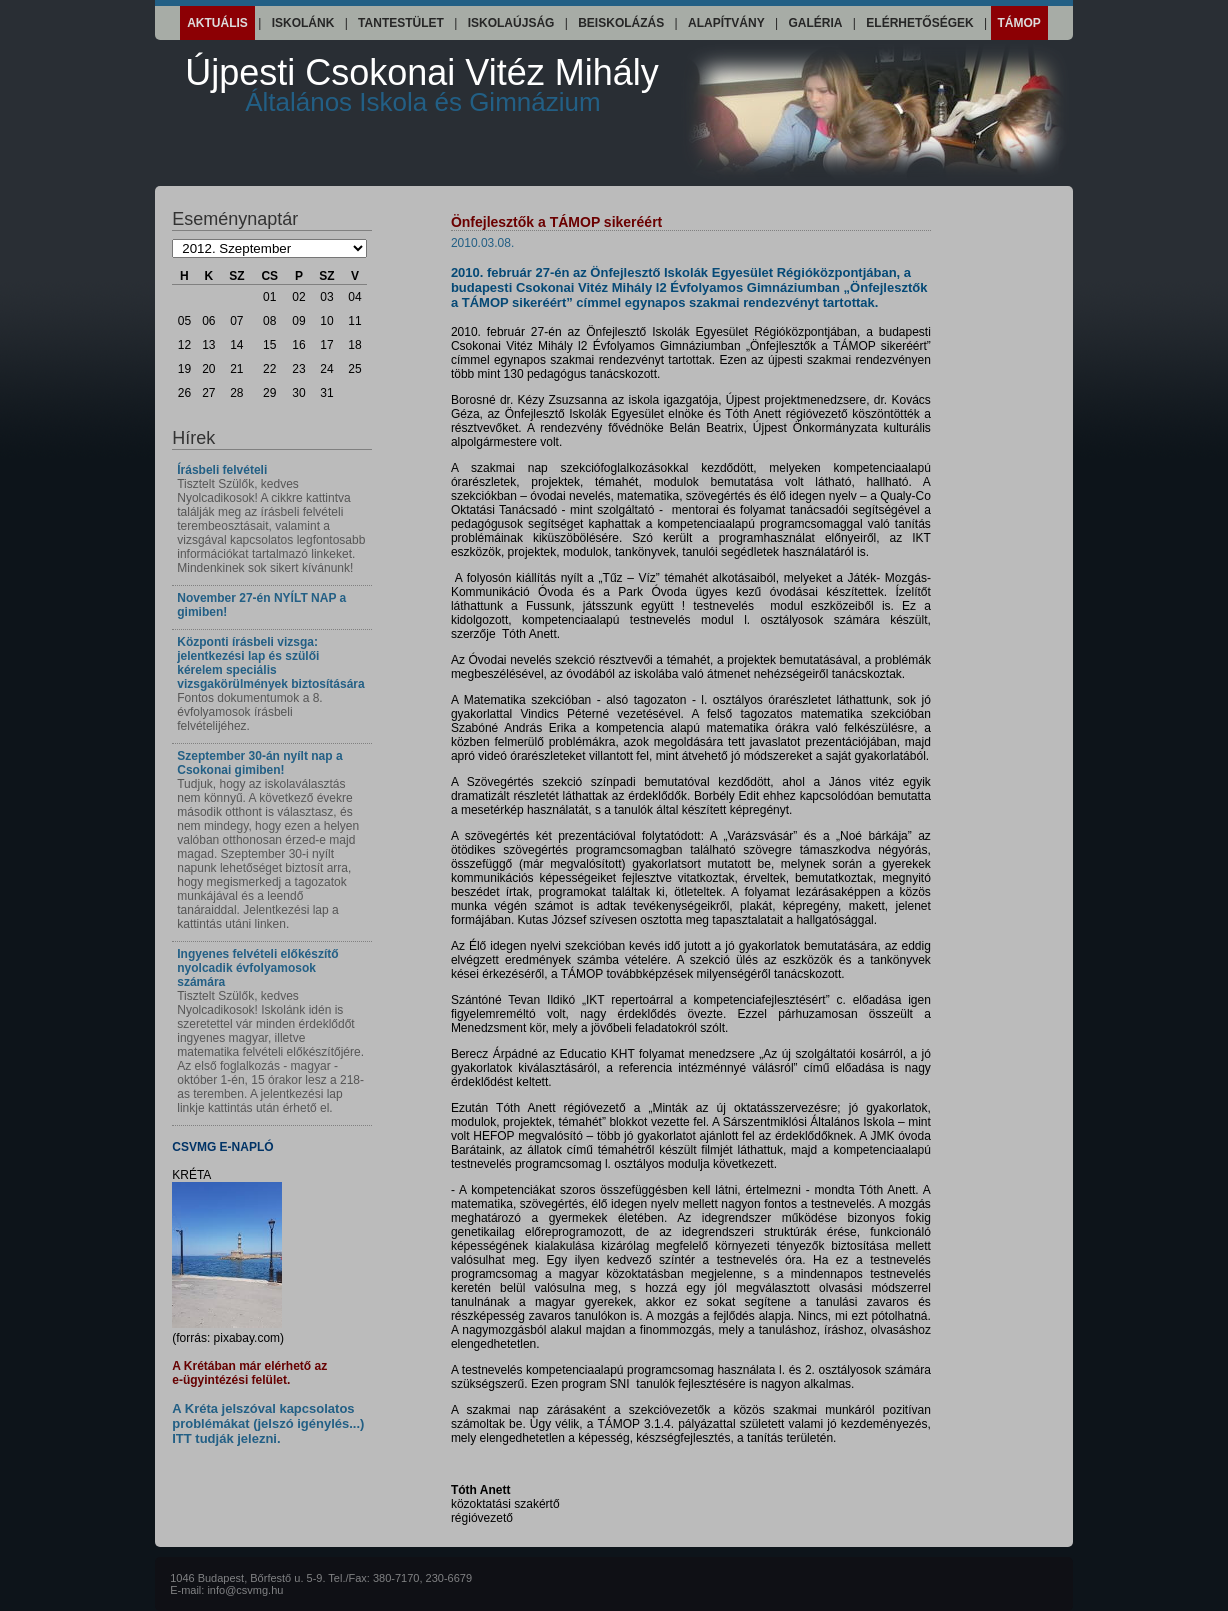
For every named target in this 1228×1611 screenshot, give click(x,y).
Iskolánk (303, 23)
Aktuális (217, 23)
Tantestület (401, 23)
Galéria (816, 23)
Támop (1019, 23)
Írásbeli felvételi (222, 470)
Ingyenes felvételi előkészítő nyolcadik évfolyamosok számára (257, 968)
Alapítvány (726, 23)
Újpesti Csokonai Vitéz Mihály (422, 84)
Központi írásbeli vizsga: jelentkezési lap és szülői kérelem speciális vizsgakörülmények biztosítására (270, 663)
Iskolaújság (511, 23)
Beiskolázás (621, 23)
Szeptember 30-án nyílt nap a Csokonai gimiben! (259, 763)
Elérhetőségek (919, 23)
